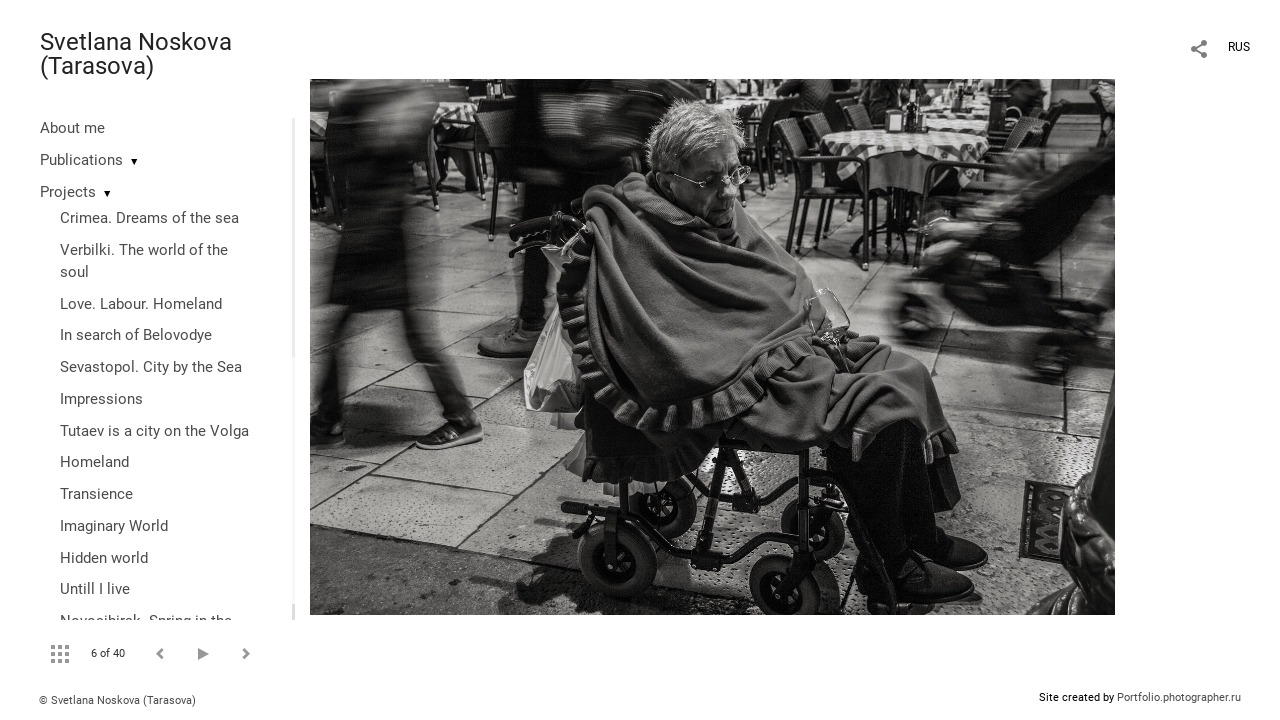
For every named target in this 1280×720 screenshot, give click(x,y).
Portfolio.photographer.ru (1179, 697)
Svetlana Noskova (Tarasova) (136, 54)
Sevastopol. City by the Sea (151, 367)
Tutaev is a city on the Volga (154, 431)
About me (72, 128)
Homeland (94, 462)
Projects (68, 192)
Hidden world (104, 558)
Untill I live (95, 589)
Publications (81, 160)
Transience (96, 494)
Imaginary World (114, 526)
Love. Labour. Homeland (141, 304)
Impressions (101, 399)
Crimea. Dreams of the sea (149, 218)
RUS (1239, 47)
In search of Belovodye (136, 335)
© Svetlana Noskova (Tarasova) (117, 700)
